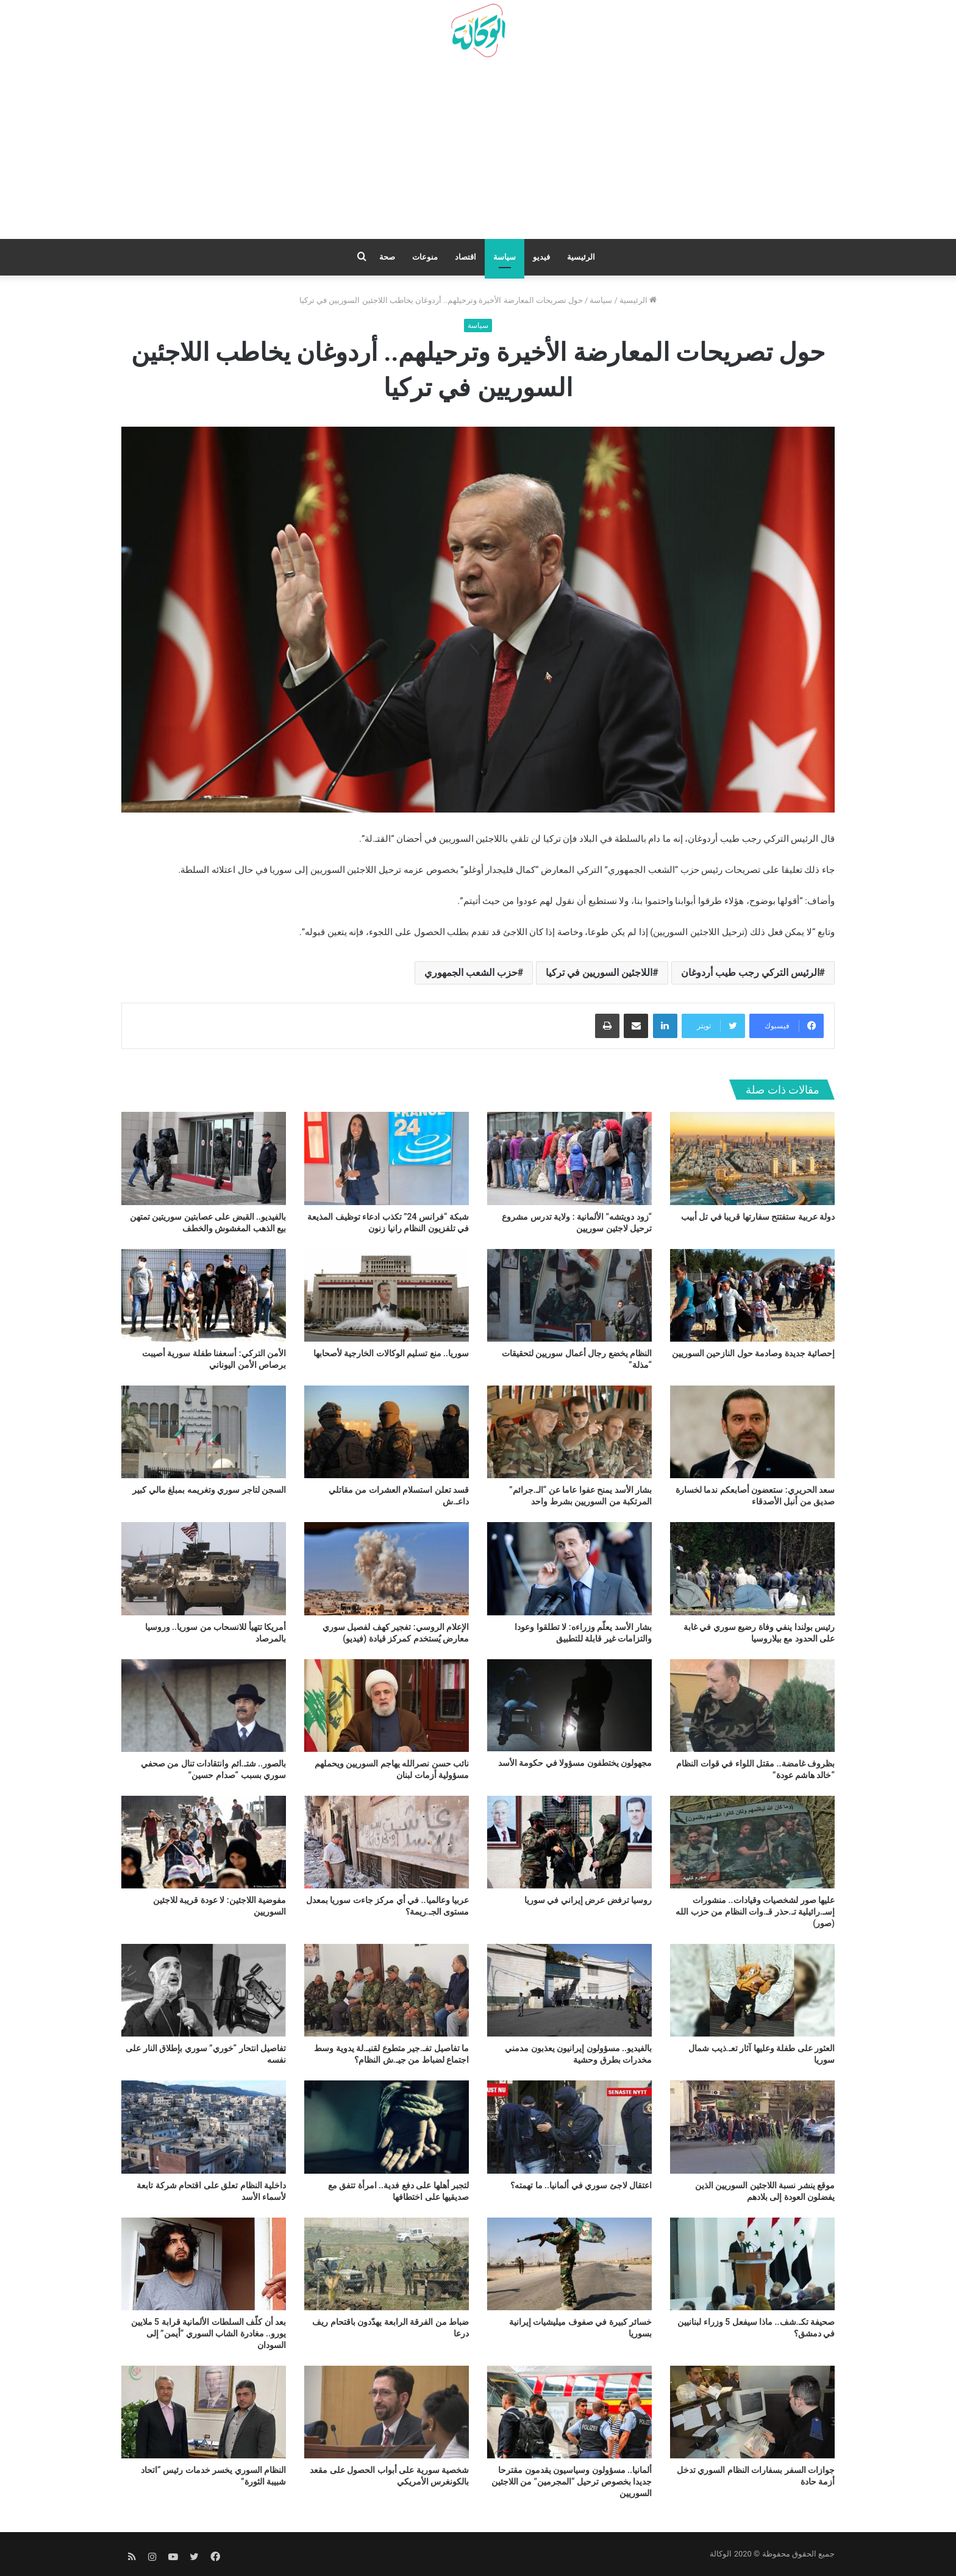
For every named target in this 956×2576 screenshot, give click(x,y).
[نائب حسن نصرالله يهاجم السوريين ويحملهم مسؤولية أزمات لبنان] (386, 1705)
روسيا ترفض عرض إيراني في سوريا (588, 1900)
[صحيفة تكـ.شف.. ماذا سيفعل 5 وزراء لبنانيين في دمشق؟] (752, 2264)
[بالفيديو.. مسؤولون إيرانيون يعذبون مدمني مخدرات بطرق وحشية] (569, 1990)
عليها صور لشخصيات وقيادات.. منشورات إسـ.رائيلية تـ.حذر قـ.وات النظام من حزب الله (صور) (755, 1911)
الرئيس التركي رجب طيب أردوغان (750, 972)
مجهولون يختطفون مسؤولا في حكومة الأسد (575, 1763)
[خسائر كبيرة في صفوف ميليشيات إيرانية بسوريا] (569, 2264)
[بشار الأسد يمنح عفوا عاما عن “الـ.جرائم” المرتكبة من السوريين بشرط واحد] (569, 1432)
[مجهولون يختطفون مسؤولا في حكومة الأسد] (569, 1705)
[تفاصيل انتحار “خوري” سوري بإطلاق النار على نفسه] (203, 1990)
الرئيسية (581, 257)
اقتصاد (465, 257)
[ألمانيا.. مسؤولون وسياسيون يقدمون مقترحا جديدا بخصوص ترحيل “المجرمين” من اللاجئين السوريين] (569, 2412)
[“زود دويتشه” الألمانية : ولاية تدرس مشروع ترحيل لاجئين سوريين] (569, 1158)
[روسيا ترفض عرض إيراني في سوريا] (569, 1842)
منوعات (425, 257)
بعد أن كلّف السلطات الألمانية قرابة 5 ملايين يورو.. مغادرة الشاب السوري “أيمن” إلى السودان (208, 2333)
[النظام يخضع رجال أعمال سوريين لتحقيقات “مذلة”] (569, 1295)
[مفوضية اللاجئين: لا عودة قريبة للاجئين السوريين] (203, 1842)
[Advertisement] (478, 153)
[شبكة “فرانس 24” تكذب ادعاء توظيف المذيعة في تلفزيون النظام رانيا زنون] (386, 1158)
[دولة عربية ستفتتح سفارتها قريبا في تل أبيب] (752, 1158)
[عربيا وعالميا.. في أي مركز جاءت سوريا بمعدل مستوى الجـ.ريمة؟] (386, 1842)
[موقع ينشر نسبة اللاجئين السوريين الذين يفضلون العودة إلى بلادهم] (752, 2126)
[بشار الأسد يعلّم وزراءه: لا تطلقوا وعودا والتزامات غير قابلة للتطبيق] (569, 1568)
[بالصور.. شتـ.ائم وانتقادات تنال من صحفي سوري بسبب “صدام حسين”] (203, 1705)
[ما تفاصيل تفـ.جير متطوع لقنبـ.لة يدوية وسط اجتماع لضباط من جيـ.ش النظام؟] (386, 1990)
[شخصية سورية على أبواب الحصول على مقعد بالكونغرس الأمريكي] (386, 2412)
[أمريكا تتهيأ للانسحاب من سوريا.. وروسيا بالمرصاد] (203, 1568)
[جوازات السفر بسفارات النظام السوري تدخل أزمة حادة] (752, 2412)
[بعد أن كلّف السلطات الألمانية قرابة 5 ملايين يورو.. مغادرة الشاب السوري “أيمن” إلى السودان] (203, 2264)
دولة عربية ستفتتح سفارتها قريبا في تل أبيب (758, 1217)
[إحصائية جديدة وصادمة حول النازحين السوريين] (752, 1295)
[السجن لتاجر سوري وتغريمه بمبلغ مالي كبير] (203, 1432)
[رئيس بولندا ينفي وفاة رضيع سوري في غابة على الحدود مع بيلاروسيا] (752, 1568)
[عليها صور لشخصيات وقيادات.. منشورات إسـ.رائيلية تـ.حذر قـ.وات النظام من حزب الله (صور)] (752, 1842)
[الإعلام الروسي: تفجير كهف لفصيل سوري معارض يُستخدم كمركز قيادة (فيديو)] (386, 1568)
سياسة (504, 257)
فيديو (541, 257)
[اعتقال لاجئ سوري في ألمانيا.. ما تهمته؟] (569, 2126)
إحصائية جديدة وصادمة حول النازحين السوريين (753, 1353)
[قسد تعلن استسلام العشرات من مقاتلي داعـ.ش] (386, 1432)
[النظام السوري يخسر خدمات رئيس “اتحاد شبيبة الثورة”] (203, 2412)
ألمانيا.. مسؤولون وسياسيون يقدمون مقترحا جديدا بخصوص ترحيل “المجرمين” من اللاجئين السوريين (571, 2481)
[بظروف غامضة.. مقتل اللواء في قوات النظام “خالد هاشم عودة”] (752, 1705)
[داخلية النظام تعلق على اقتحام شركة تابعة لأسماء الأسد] (203, 2126)
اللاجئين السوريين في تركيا (599, 972)
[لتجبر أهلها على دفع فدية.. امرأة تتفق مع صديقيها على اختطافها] (386, 2126)
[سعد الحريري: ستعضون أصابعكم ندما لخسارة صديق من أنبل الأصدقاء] (752, 1432)
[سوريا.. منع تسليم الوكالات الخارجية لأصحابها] (386, 1295)
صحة (387, 257)
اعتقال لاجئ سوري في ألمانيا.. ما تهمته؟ (581, 2185)
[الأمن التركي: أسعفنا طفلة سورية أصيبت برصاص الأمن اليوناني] (203, 1295)
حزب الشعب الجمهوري (471, 972)
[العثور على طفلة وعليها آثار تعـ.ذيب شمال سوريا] (752, 1990)
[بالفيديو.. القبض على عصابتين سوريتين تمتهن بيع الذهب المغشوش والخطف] (203, 1158)
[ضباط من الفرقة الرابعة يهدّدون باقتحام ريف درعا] (386, 2264)
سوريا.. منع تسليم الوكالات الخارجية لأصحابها (391, 1353)
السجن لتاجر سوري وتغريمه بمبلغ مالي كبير (209, 1490)
